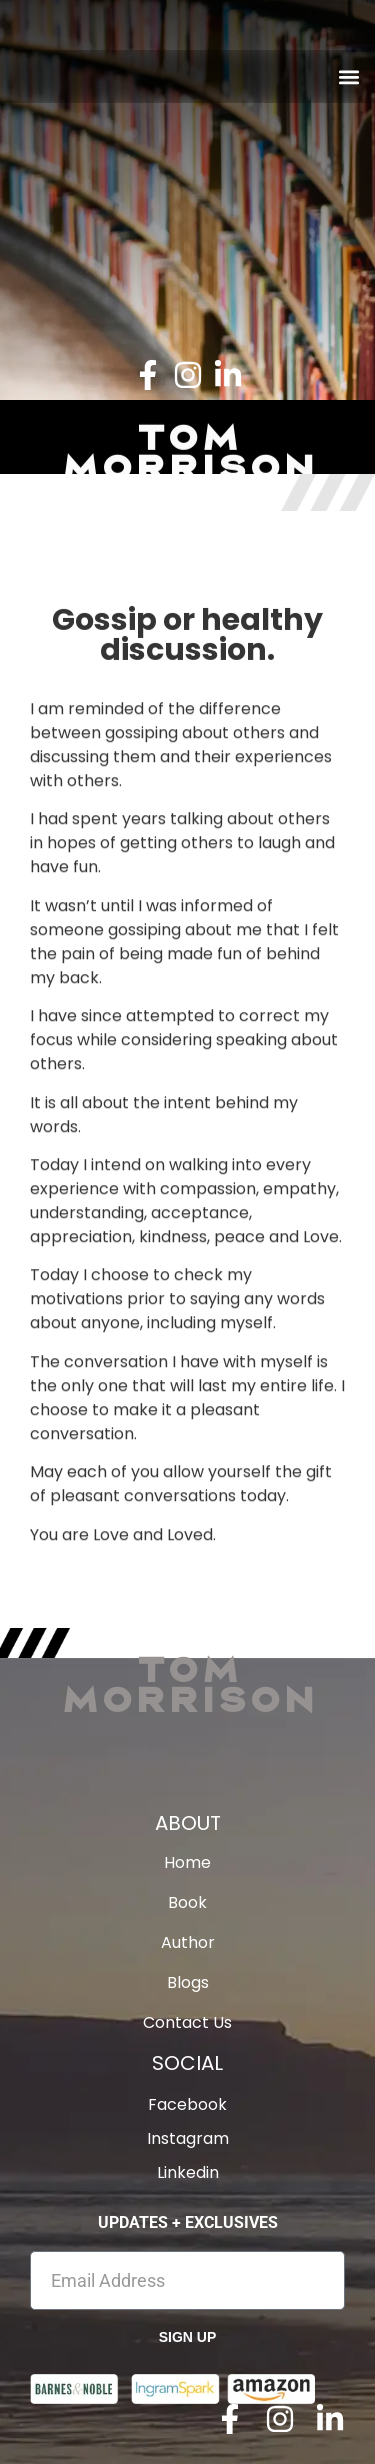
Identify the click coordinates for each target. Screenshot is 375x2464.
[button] (348, 76)
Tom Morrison (188, 1683)
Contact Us (187, 2023)
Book (187, 1903)
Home (187, 1863)
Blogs (188, 1983)
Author (188, 1943)
